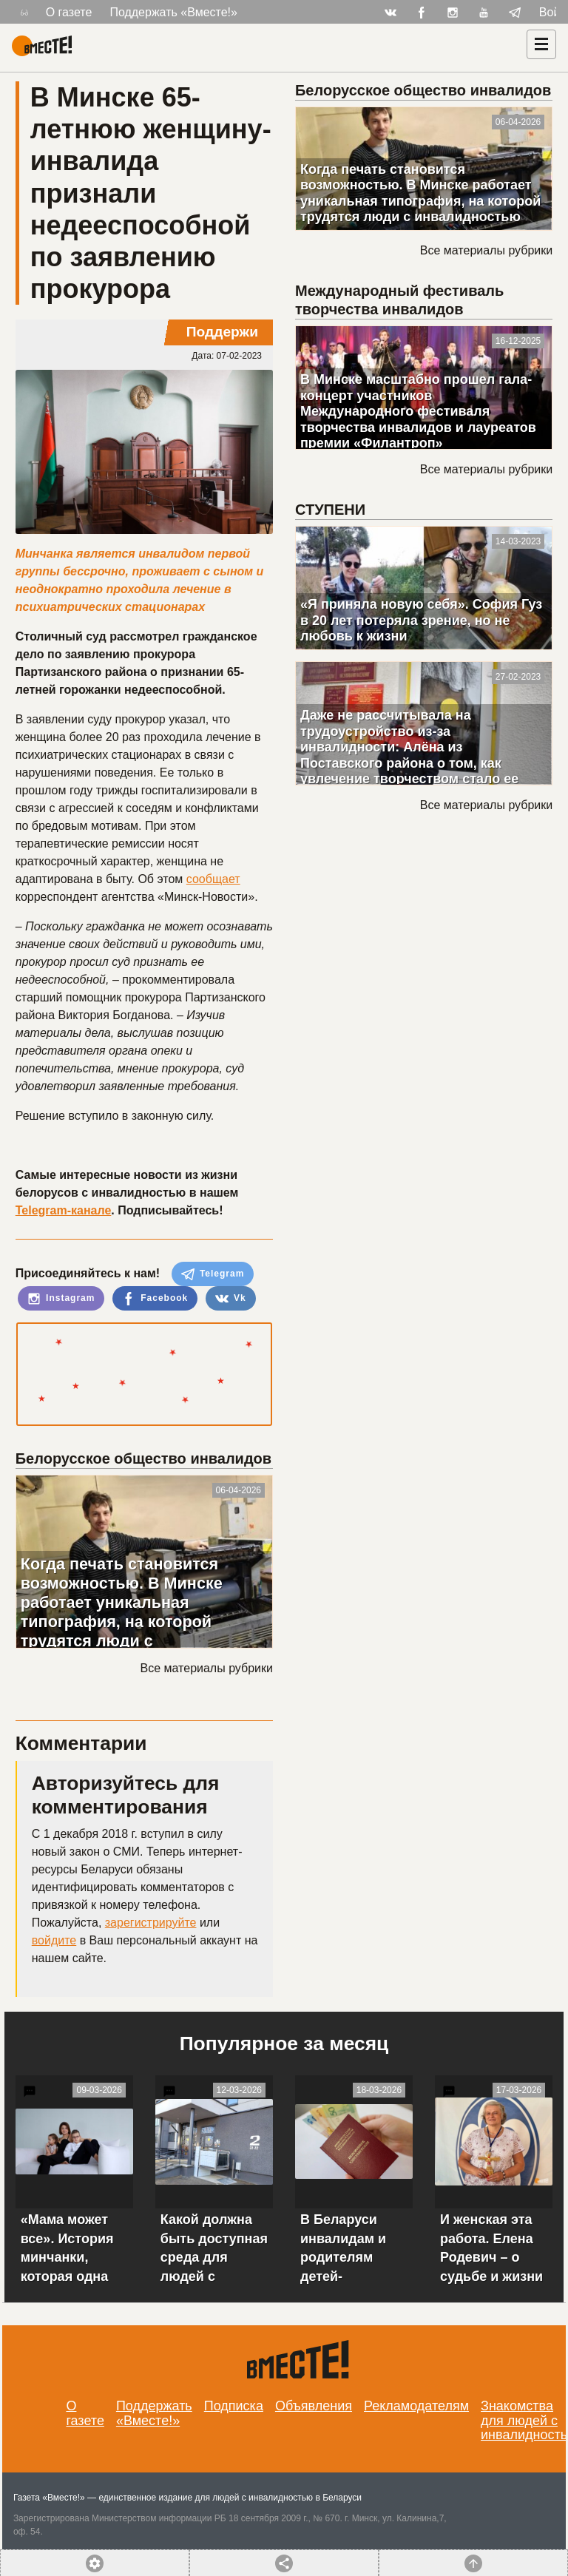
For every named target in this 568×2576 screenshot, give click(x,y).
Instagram (61, 1298)
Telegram (213, 1274)
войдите (54, 1940)
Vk (230, 1298)
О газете (69, 12)
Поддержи (222, 331)
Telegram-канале (64, 1210)
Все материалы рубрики (207, 1668)
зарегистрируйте (151, 1922)
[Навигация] (541, 44)
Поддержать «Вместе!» (173, 12)
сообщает (213, 879)
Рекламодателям (416, 2405)
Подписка (233, 2405)
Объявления (313, 2405)
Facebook (155, 1298)
